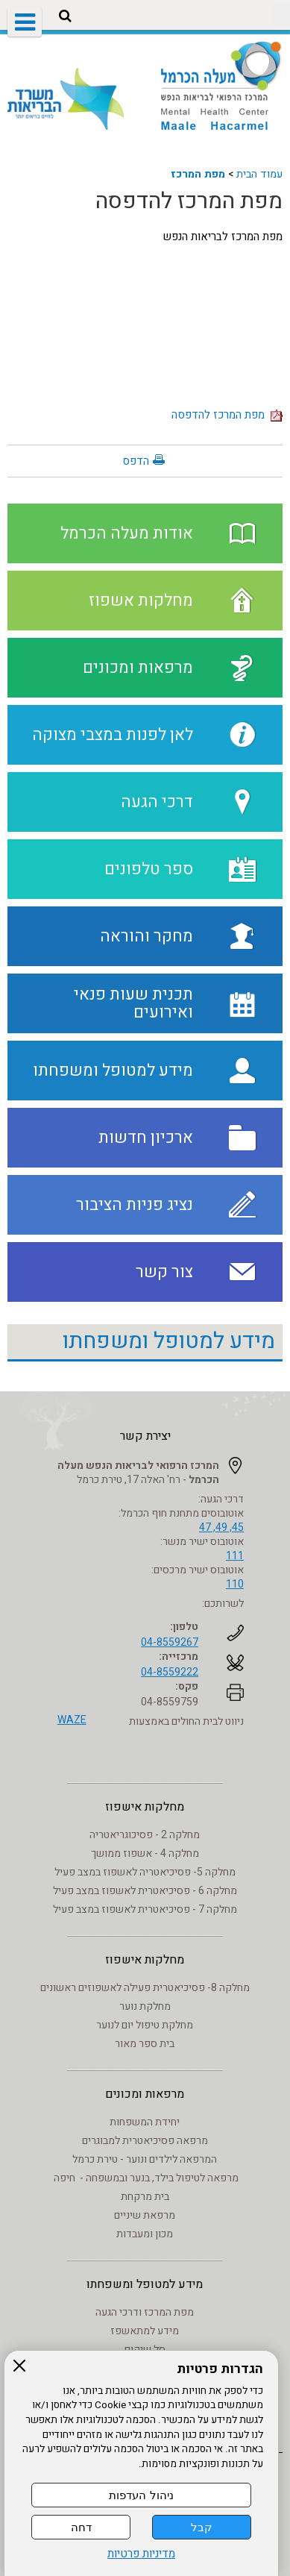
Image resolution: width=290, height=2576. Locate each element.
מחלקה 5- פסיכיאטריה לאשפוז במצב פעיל (145, 1872)
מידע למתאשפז (144, 2331)
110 (235, 1584)
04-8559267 (169, 1642)
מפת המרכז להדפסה (189, 201)
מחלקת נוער (145, 2006)
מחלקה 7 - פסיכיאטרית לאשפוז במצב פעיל (145, 1909)
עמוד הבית (259, 174)
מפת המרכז (198, 174)
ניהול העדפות (141, 2495)
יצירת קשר (145, 1436)
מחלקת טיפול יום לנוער (144, 2025)
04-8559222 (169, 1672)
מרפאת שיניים (144, 2215)
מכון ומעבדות (144, 2234)
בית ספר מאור (144, 2044)
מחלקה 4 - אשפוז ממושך (145, 1853)
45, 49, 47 (221, 1527)
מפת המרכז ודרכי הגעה (144, 2312)
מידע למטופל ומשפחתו (169, 1341)
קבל (201, 2527)
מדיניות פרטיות (141, 2554)
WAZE (71, 1720)
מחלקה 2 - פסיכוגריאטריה (144, 1835)
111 (235, 1556)
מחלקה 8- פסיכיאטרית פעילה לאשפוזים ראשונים (145, 1988)
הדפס (135, 461)
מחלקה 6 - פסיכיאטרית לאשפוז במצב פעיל (145, 1891)
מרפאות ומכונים (144, 2094)
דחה (81, 2527)
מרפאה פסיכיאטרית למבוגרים (145, 2141)
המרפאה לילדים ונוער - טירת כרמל (144, 2159)
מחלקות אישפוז (144, 1807)
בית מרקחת (145, 2196)
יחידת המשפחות (145, 2122)
